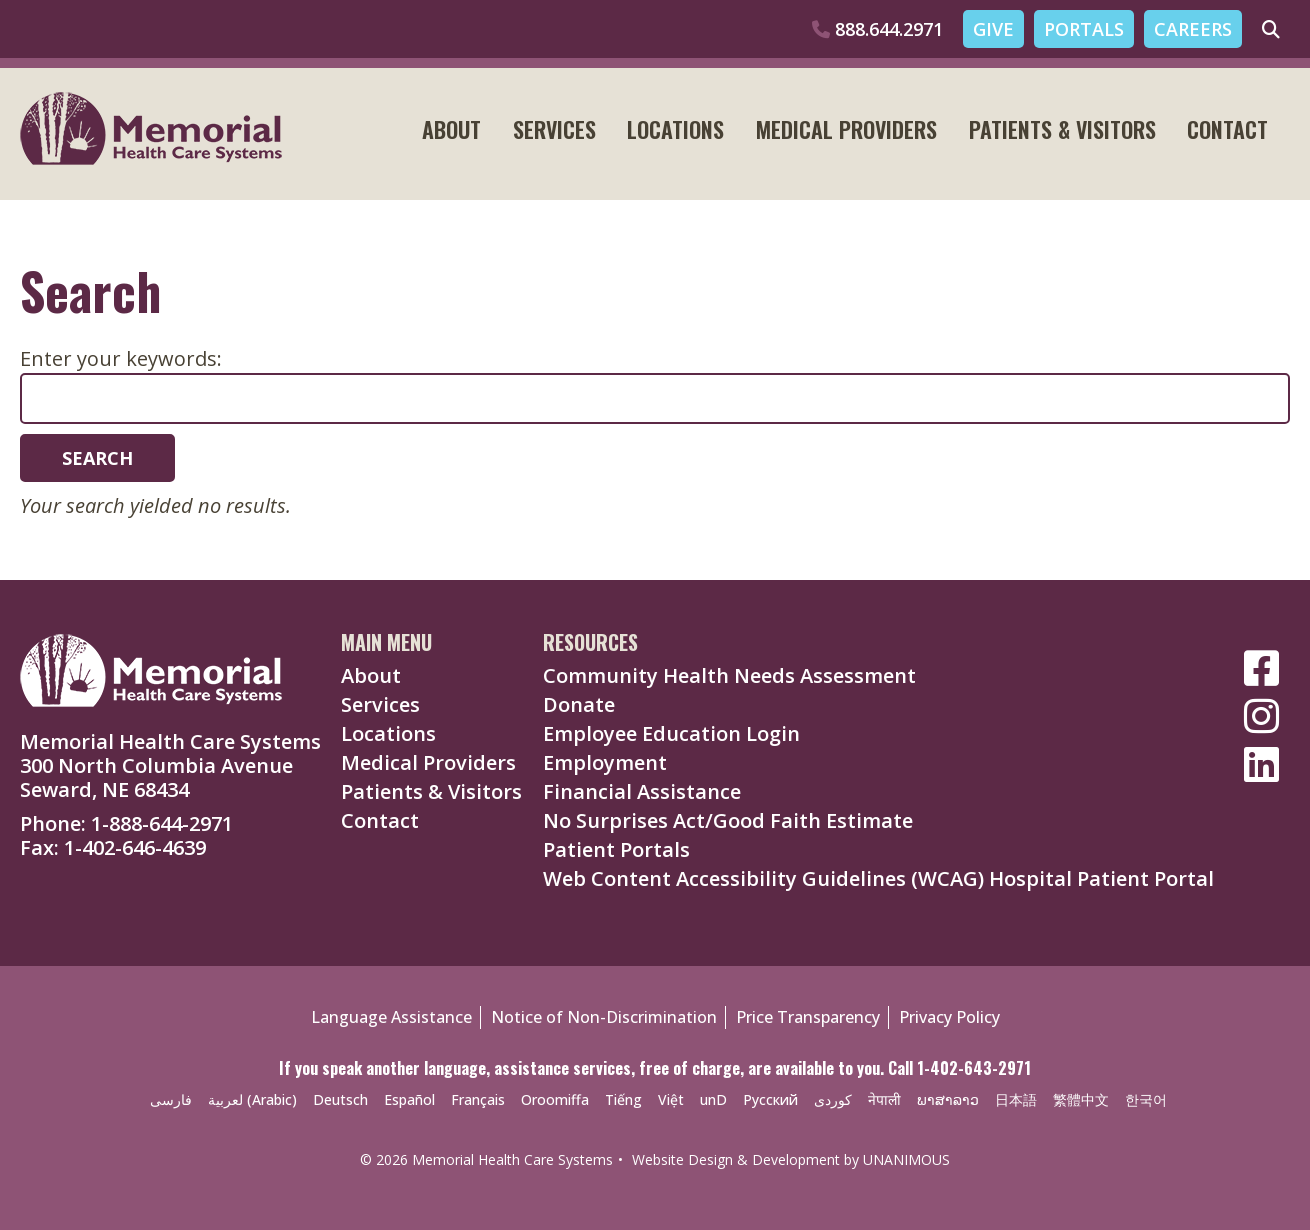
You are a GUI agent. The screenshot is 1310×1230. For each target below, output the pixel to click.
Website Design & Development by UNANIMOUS (791, 1159)
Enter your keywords (118, 358)
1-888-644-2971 (162, 823)
